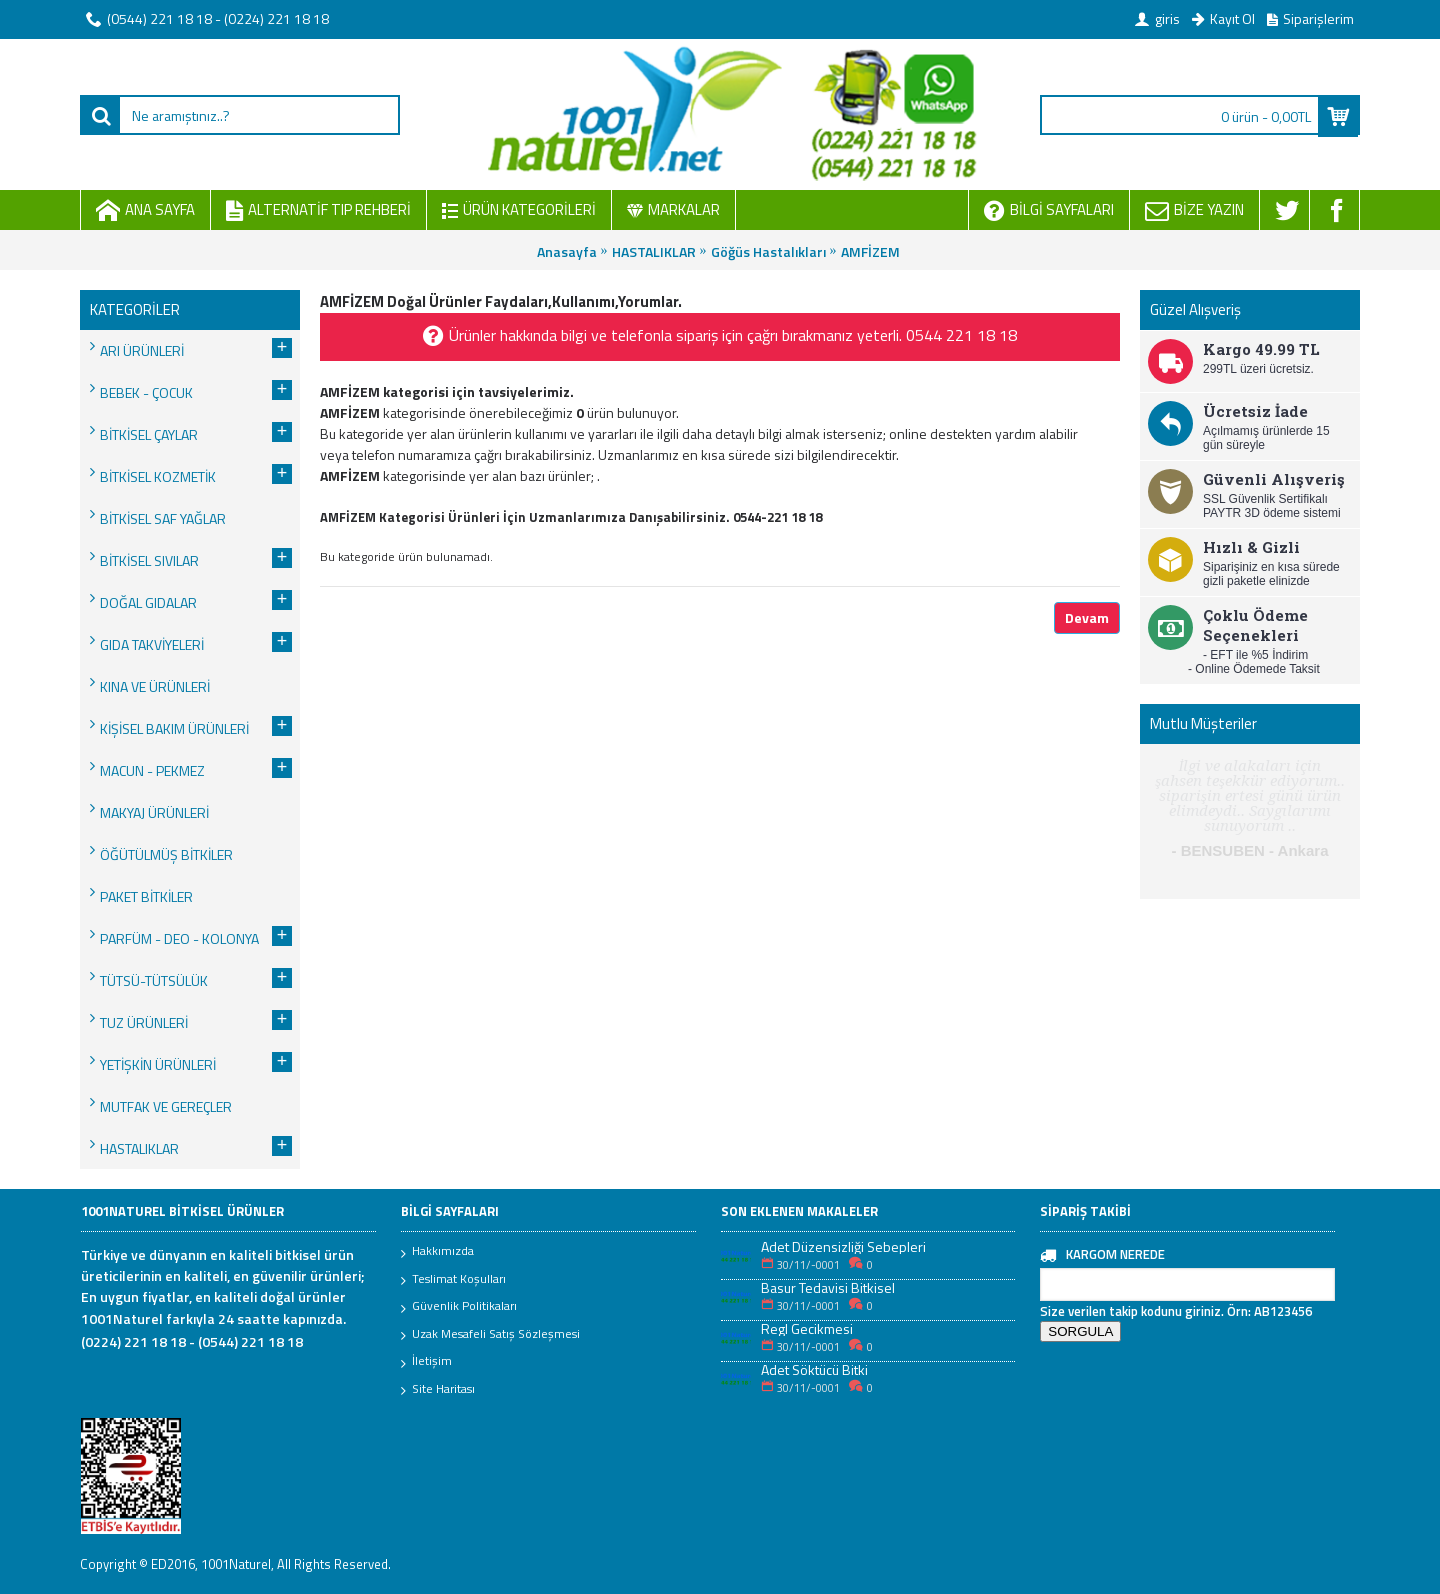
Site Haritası (438, 1390)
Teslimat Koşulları (453, 1280)
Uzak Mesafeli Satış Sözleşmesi (490, 1335)
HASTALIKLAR (654, 251)
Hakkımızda (437, 1252)
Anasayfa (567, 251)
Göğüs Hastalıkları (768, 251)
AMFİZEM (870, 251)
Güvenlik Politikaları (459, 1307)
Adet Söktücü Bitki (814, 1369)
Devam (1087, 617)
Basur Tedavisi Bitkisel (828, 1287)
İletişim (426, 1362)
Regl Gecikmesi (807, 1328)
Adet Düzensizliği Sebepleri (843, 1246)
